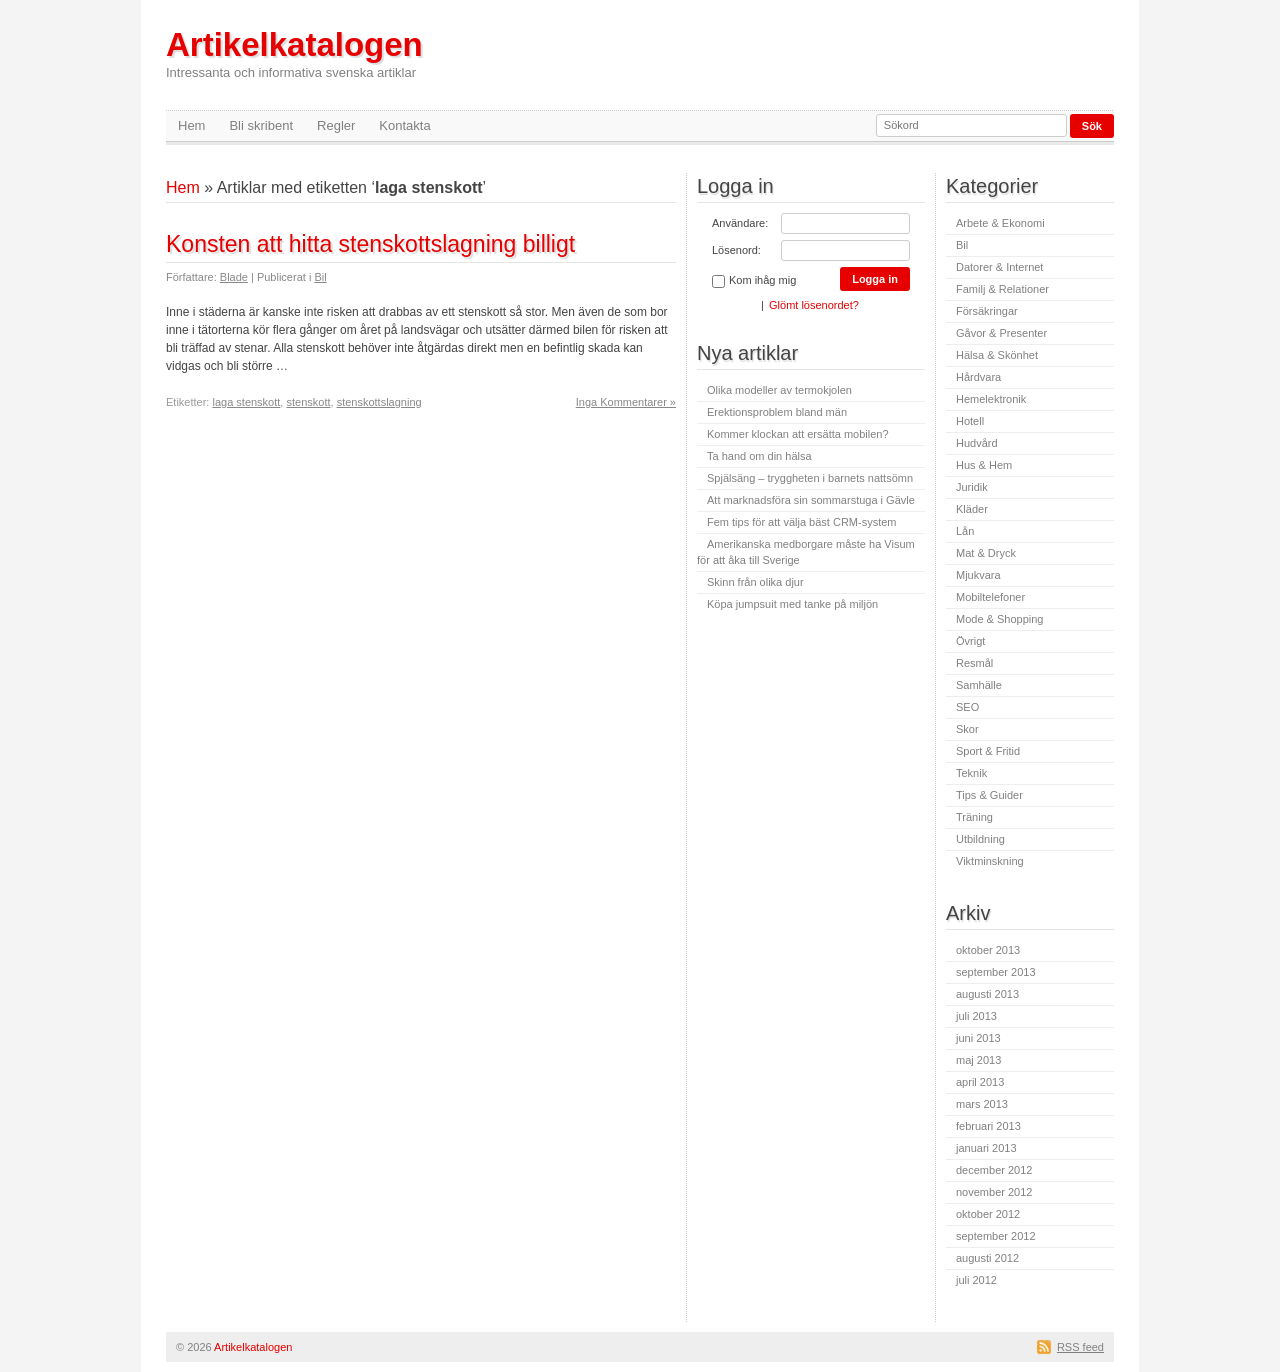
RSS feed (1080, 1347)
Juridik (972, 487)
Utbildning (980, 839)
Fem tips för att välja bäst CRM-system (802, 522)
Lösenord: (736, 250)
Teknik (971, 773)
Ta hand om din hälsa (759, 456)
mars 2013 (982, 1104)
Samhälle (979, 685)
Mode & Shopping (999, 619)
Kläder (972, 509)
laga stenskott (246, 402)
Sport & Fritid (988, 751)
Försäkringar (987, 311)
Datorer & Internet (999, 267)
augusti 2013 (987, 994)
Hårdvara (978, 377)
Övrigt (970, 641)
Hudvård (977, 443)
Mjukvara (978, 575)
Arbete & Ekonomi (1000, 223)
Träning (974, 817)
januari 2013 (986, 1148)
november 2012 (994, 1192)
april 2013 (980, 1082)
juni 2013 (978, 1038)
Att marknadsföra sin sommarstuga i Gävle (811, 500)
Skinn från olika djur (755, 582)
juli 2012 (976, 1280)
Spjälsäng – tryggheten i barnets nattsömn (810, 478)
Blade (234, 277)
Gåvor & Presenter (1001, 333)
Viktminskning (990, 861)
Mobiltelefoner (990, 597)
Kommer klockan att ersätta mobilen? (798, 434)
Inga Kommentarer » (626, 402)
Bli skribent (261, 125)
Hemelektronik (991, 399)
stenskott (308, 402)
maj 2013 (978, 1060)
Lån (965, 531)
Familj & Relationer (1002, 289)
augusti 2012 (987, 1258)
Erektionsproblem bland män (777, 412)
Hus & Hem (984, 465)
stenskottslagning (379, 402)
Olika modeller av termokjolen (779, 390)
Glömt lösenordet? (814, 305)
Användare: (740, 223)
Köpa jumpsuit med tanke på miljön (792, 604)
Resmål (974, 663)
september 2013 (996, 972)
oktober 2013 (988, 950)
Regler (336, 125)
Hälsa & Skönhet (997, 355)
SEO (967, 707)
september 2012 (996, 1236)
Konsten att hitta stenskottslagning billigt (370, 244)
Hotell (970, 421)
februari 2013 (988, 1126)
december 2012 (994, 1170)
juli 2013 (976, 1016)
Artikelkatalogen (294, 53)
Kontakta (404, 125)
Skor (967, 729)
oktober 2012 (988, 1214)
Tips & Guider (989, 795)
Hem (191, 125)
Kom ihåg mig (754, 281)
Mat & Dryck (986, 553)
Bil (320, 277)
